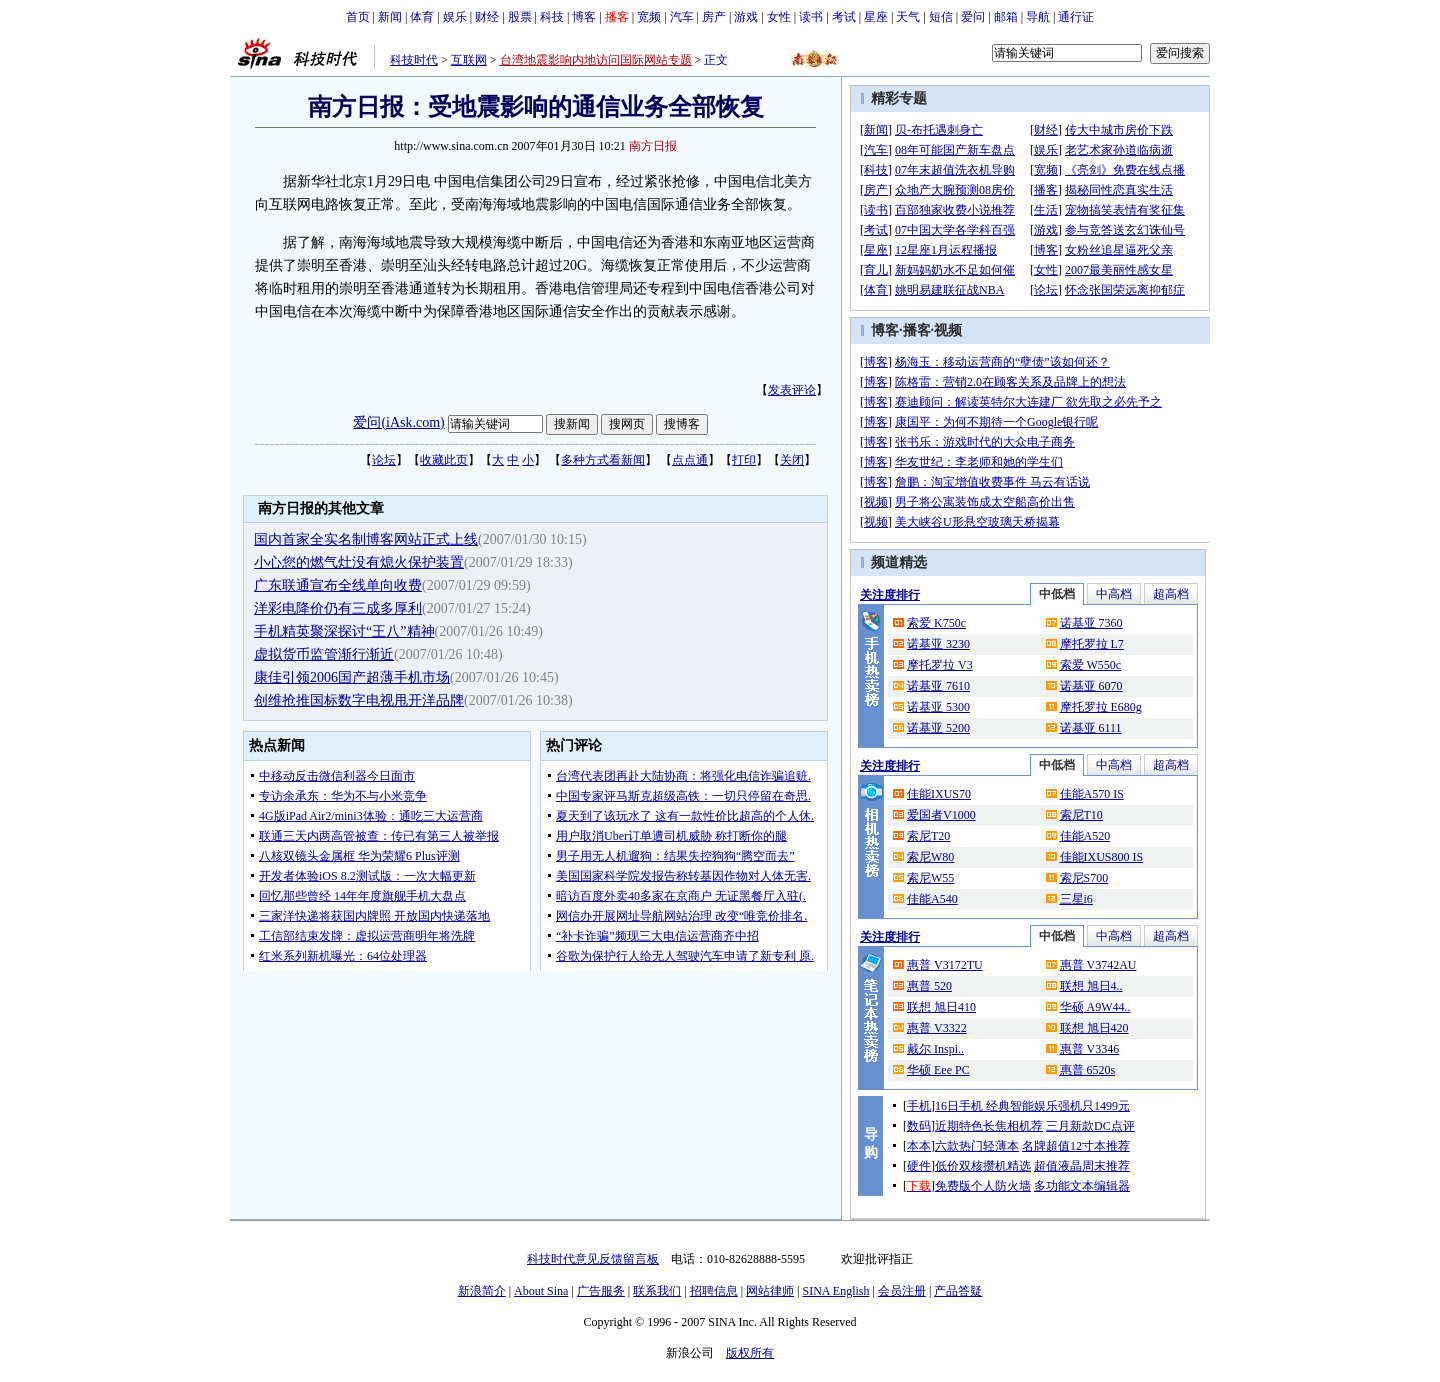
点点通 (690, 460)
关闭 (792, 460)
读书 (811, 17)
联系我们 (657, 1291)
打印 (744, 460)
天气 (908, 17)
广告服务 (601, 1291)
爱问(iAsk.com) (398, 422)
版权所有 (750, 1353)
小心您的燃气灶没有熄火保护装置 (359, 562)
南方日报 (653, 146)
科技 (552, 17)
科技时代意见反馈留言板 (593, 1259)
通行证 (1076, 17)
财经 (487, 17)
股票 (520, 17)
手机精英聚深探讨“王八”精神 (344, 631)
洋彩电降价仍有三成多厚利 (338, 608)
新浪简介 (482, 1291)
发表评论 (792, 390)
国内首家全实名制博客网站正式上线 (366, 539)
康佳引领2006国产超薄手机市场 (352, 677)
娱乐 (455, 17)
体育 (422, 17)
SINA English (835, 1291)
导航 (1038, 17)
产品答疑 (958, 1291)
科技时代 (414, 60)
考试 (844, 17)
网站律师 (770, 1291)
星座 (876, 17)
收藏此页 (444, 460)
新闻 (390, 17)
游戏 (746, 17)
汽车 (682, 17)
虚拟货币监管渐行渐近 (324, 654)
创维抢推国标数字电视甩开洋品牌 (359, 700)
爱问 (973, 17)
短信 (941, 17)
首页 (358, 17)
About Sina (541, 1291)
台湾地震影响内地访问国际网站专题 (596, 60)
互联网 (469, 60)
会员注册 (902, 1291)
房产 (714, 17)
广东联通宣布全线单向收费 (338, 585)
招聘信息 (714, 1291)
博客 (584, 17)
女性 (779, 17)
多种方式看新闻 (603, 460)
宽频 (649, 17)
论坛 (384, 460)
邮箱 (1006, 17)
